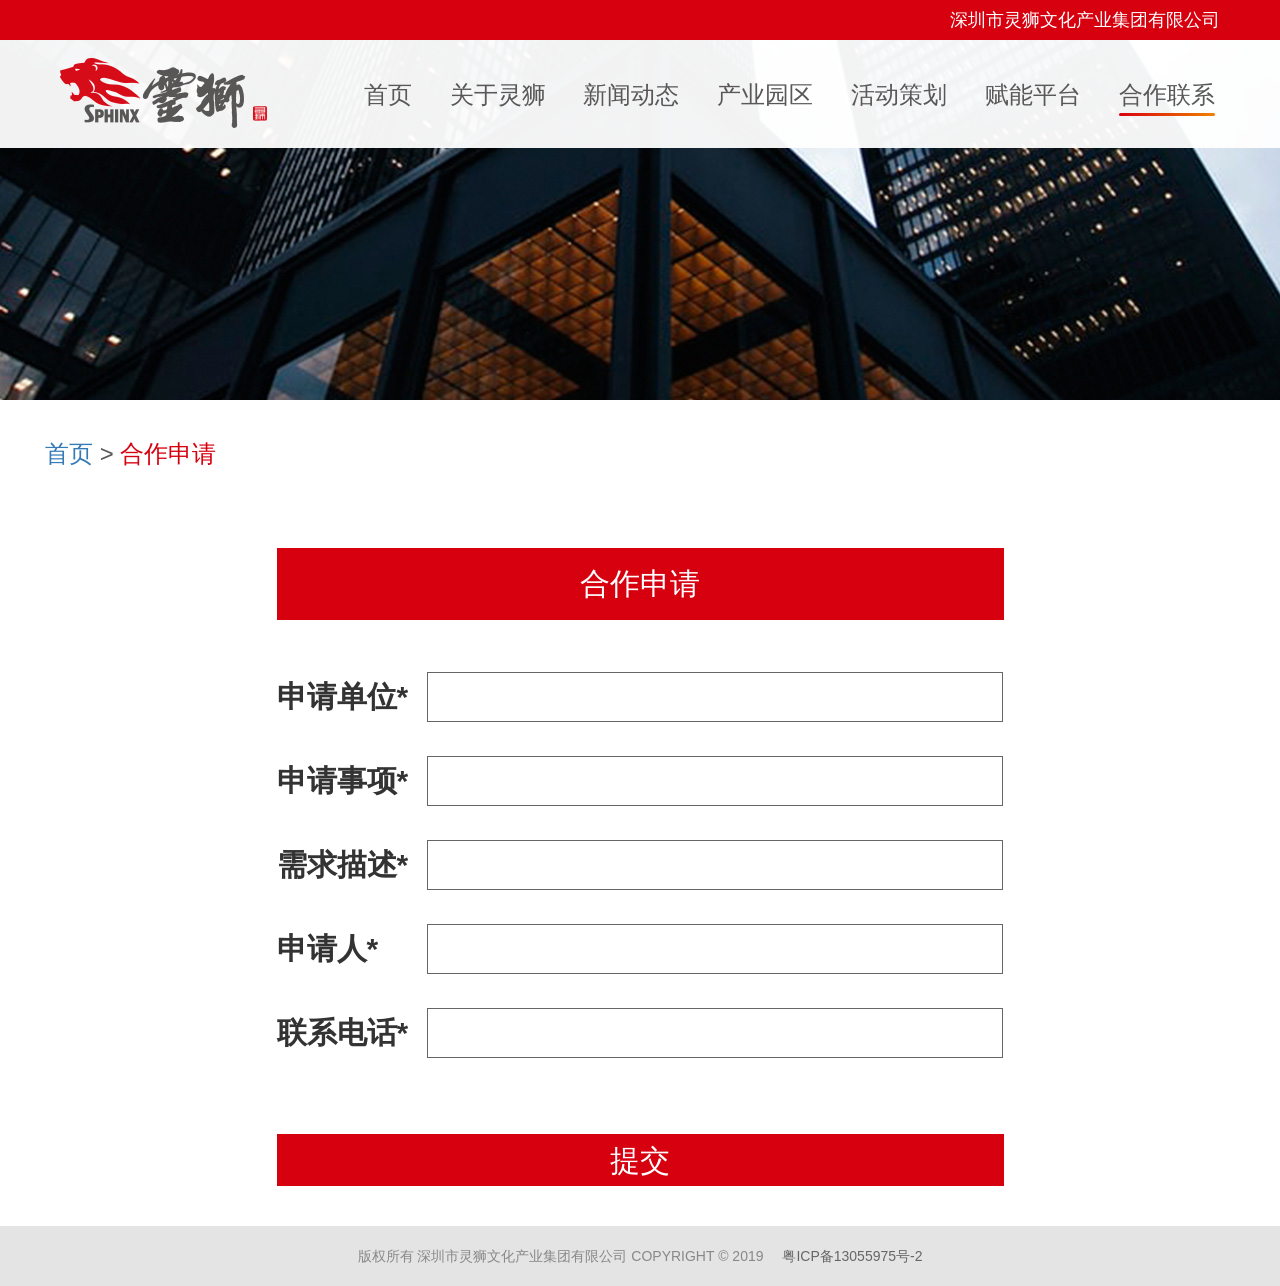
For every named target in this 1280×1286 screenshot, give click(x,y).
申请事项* (343, 780)
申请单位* (343, 696)
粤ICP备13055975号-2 (852, 1256)
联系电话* (343, 1032)
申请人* (328, 948)
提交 (640, 1160)
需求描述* (343, 864)
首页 (69, 453)
